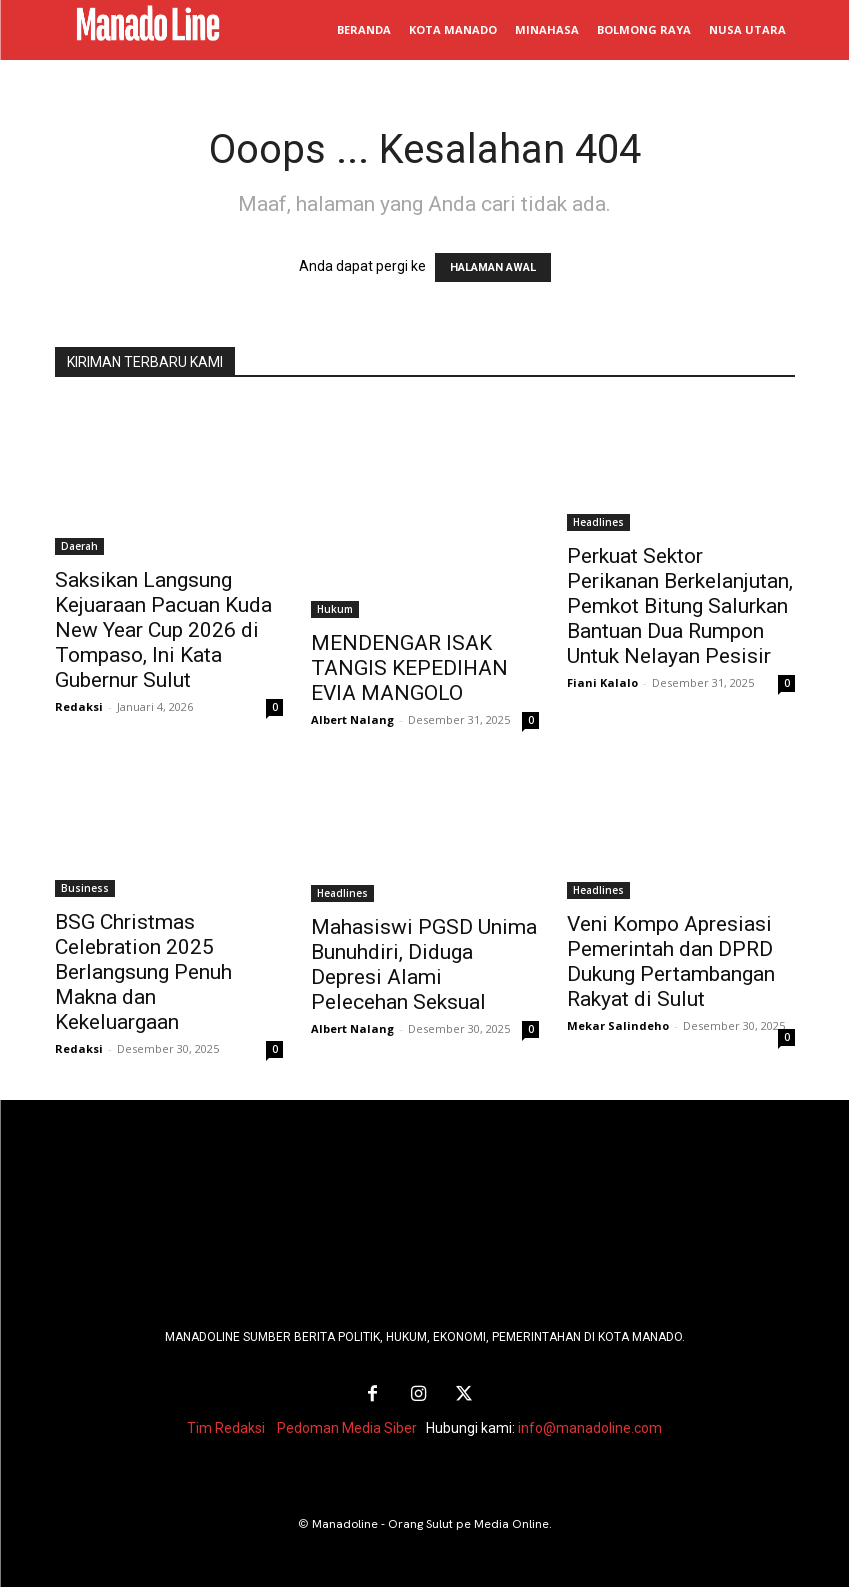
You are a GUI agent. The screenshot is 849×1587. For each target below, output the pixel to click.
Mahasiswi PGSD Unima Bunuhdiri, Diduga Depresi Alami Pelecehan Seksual (424, 964)
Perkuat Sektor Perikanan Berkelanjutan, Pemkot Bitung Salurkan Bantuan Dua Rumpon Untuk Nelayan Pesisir (680, 606)
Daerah (79, 546)
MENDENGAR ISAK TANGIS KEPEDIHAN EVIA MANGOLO (409, 668)
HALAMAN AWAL (493, 267)
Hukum (335, 609)
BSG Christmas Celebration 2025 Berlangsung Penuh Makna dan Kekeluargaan (143, 972)
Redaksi (79, 706)
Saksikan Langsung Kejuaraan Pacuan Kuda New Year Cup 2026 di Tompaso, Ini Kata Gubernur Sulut (163, 630)
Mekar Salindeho (618, 1025)
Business (85, 888)
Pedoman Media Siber (347, 1424)
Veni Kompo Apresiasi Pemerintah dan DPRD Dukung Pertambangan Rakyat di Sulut (671, 961)
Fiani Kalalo (602, 682)
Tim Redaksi (226, 1424)
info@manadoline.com (590, 1424)
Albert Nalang (352, 719)
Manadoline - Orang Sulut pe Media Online (430, 1520)
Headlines (598, 522)
